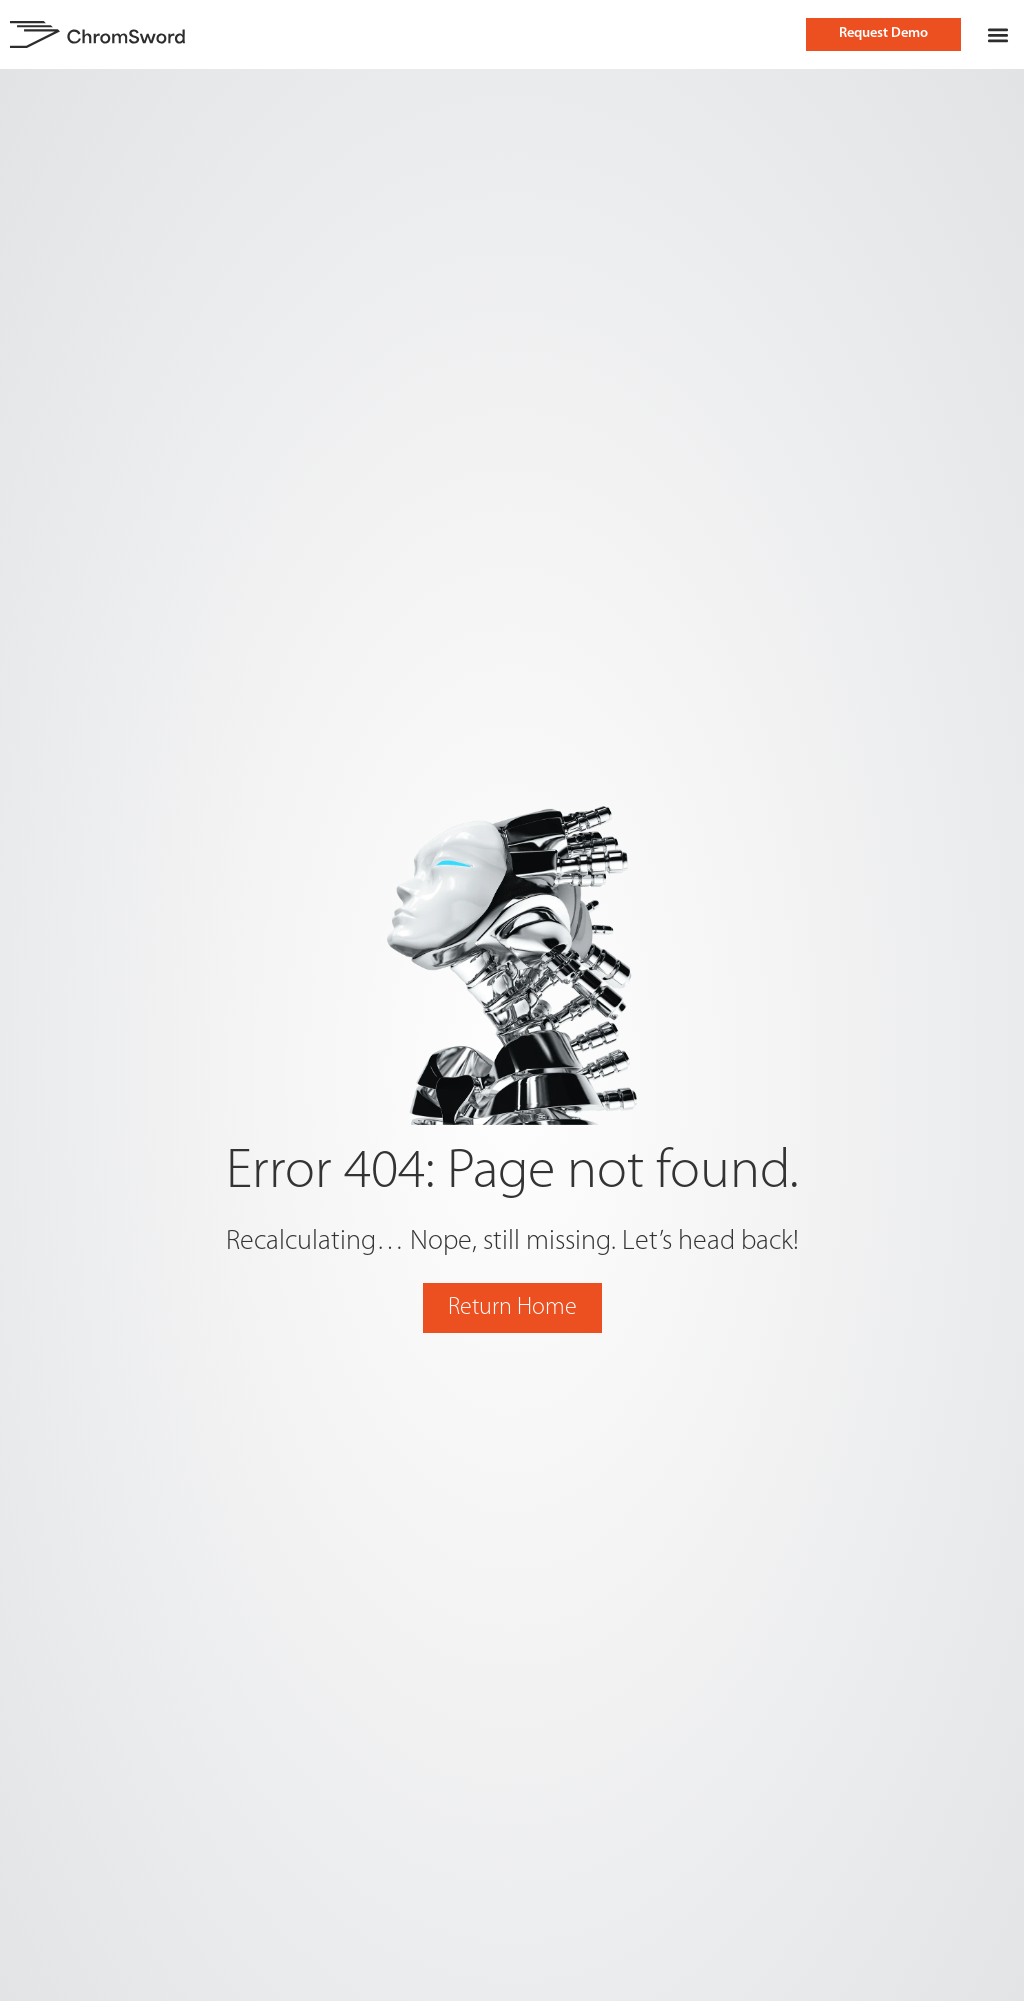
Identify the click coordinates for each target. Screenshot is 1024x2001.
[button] (997, 34)
